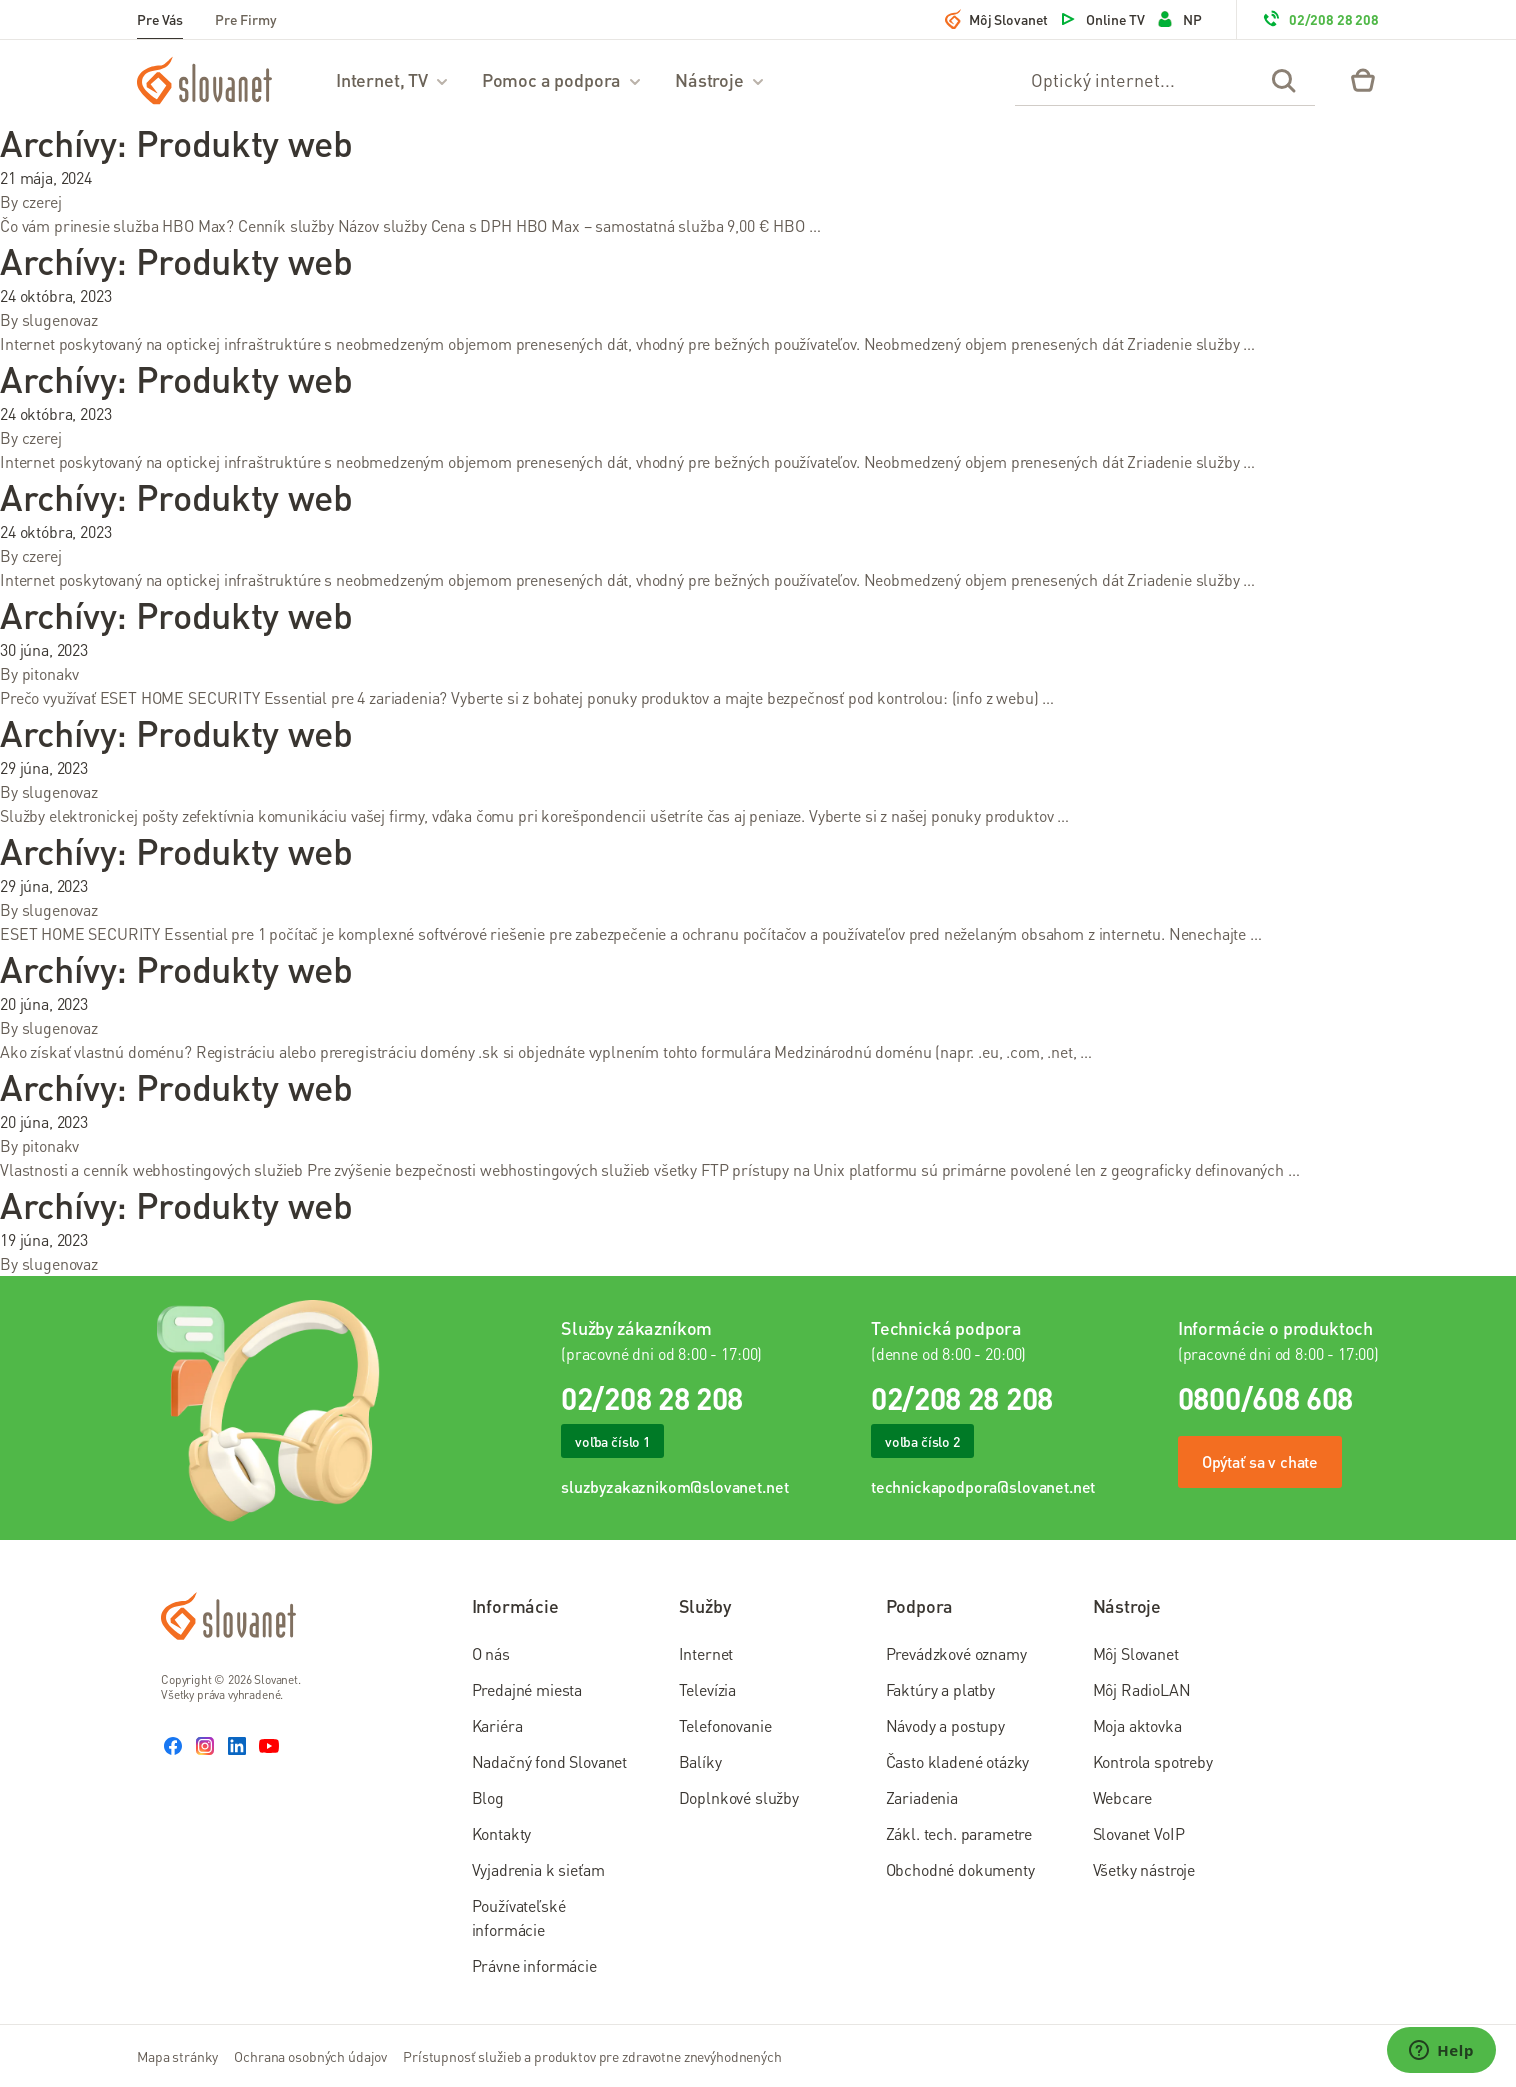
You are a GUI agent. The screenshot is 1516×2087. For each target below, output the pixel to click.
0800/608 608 (1265, 1398)
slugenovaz (60, 319)
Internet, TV (393, 79)
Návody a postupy (945, 1725)
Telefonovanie (725, 1725)
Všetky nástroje (1144, 1869)
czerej (42, 201)
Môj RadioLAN (1142, 1689)
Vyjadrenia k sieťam (538, 1869)
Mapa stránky (177, 2056)
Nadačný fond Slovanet (550, 1761)
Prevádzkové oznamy (956, 1653)
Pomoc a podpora (562, 79)
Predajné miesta (527, 1689)
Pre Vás (160, 19)
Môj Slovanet (996, 19)
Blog (488, 1797)
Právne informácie (534, 1965)
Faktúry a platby (940, 1689)
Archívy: (176, 143)
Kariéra (497, 1725)
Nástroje (720, 79)
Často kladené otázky (958, 1761)
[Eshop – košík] (1363, 80)
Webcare (1122, 1797)
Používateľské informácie (519, 1917)
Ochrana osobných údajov (310, 2056)
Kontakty (502, 1833)
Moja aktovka (1137, 1725)
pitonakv (51, 673)
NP (1178, 19)
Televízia (708, 1689)
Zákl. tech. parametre (959, 1833)
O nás (491, 1653)
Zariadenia (922, 1797)
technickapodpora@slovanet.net (983, 1486)
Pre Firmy (246, 19)
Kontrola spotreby (1153, 1761)
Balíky (700, 1761)
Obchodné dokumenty (960, 1869)
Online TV (1101, 19)
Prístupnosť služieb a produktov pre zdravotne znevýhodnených (592, 2056)
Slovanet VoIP (1139, 1833)
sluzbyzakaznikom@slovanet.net (674, 1486)
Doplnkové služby (739, 1797)
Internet (706, 1653)
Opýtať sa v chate (1260, 1461)
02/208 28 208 (1320, 19)
